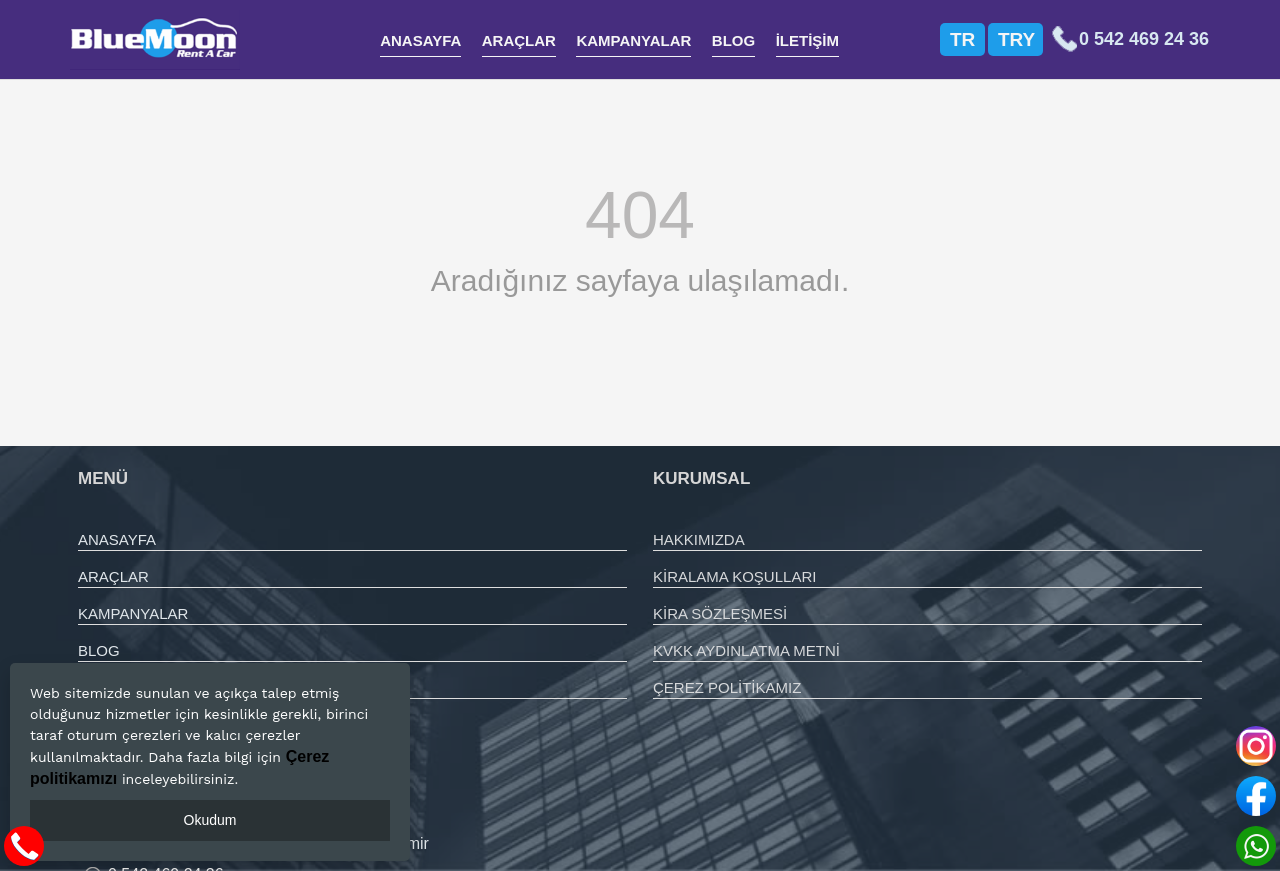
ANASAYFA (420, 40)
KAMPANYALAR (633, 40)
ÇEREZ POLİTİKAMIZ (727, 687)
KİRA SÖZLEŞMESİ (720, 613)
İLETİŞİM (807, 40)
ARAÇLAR (519, 40)
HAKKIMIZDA (699, 539)
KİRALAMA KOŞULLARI (734, 576)
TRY (1016, 39)
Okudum (210, 820)
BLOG (733, 40)
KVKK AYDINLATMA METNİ (746, 650)
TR (962, 39)
